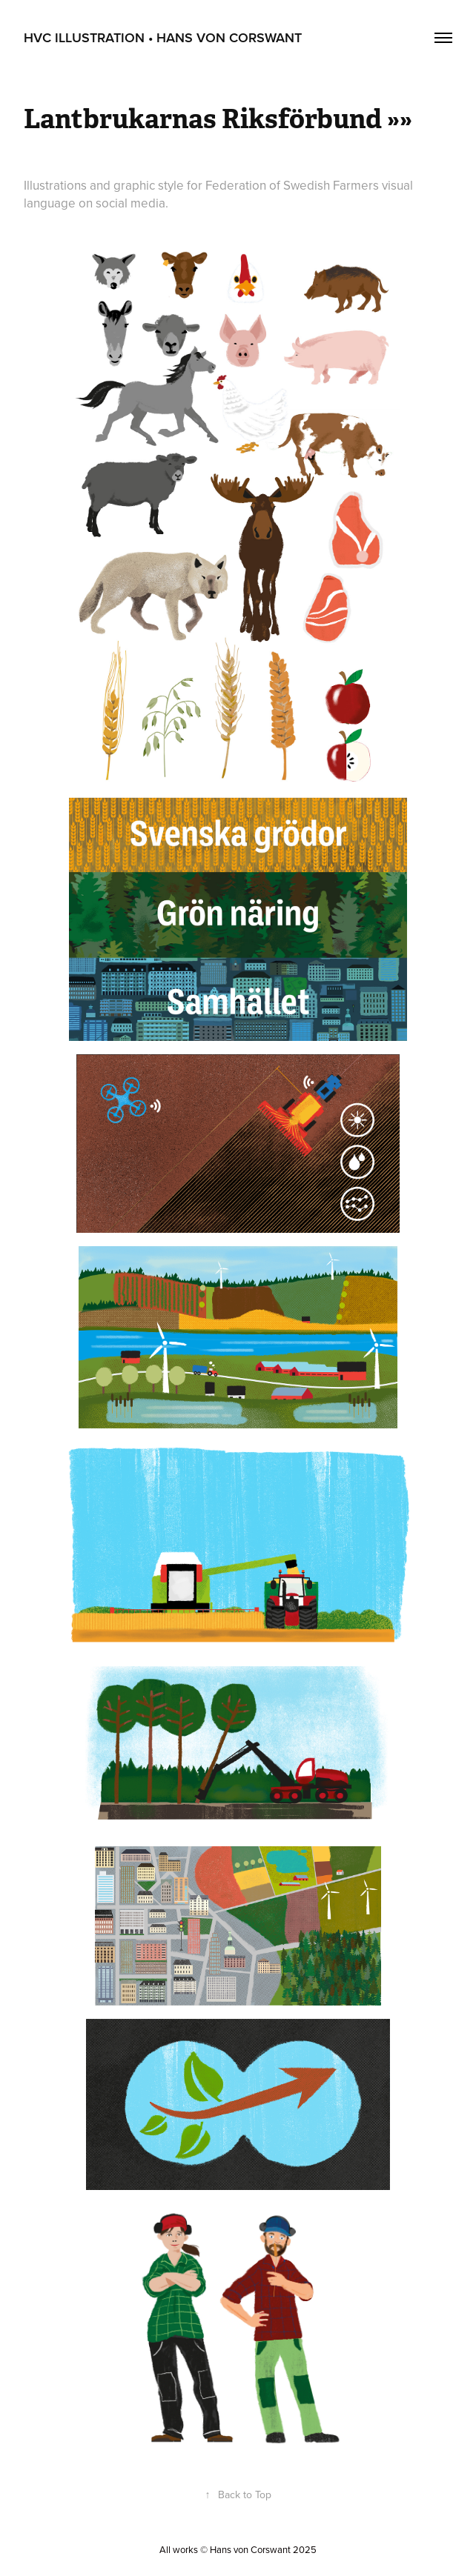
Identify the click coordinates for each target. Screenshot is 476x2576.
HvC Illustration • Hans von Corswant (163, 37)
